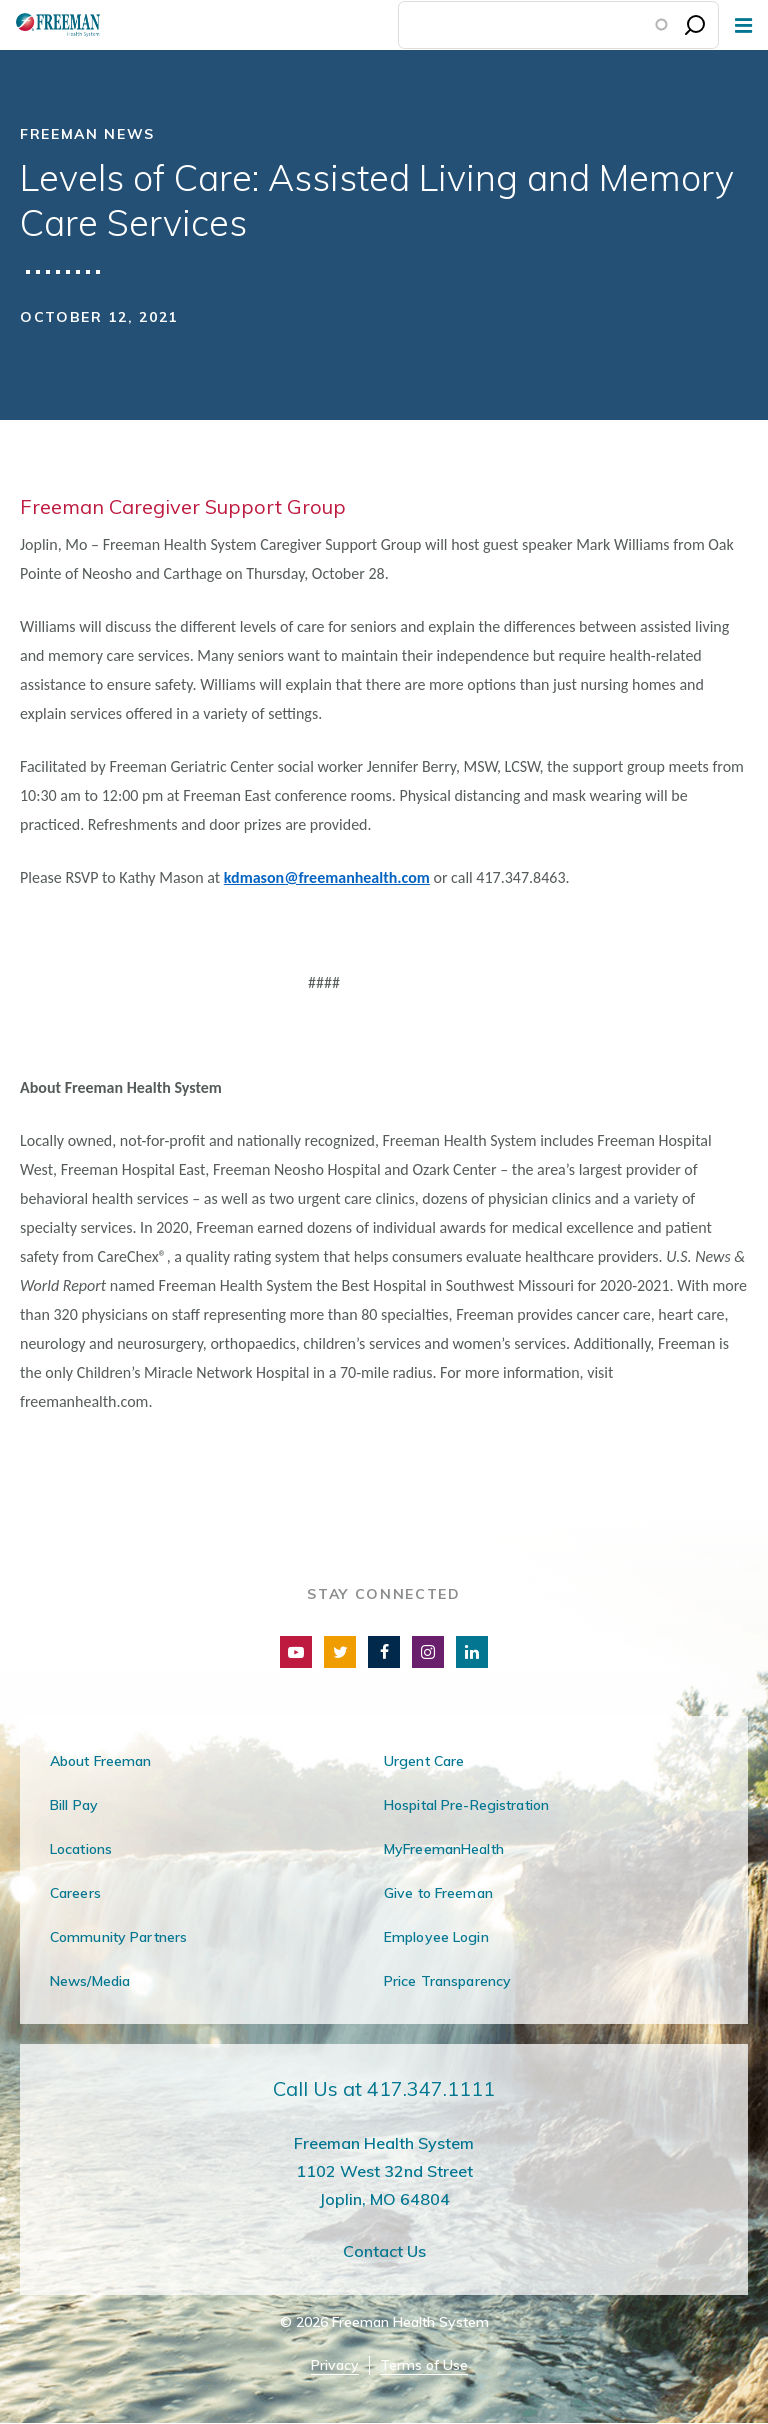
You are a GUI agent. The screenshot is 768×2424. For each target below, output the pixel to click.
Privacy (335, 2365)
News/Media (90, 1981)
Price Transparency (447, 1981)
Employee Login (436, 1937)
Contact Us (384, 2251)
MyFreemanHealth (444, 1849)
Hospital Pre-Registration (466, 1805)
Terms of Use (424, 2365)
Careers (75, 1893)
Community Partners (118, 1937)
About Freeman (101, 1761)
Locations (81, 1849)
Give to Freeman (438, 1893)
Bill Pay (74, 1805)
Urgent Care (424, 1761)
